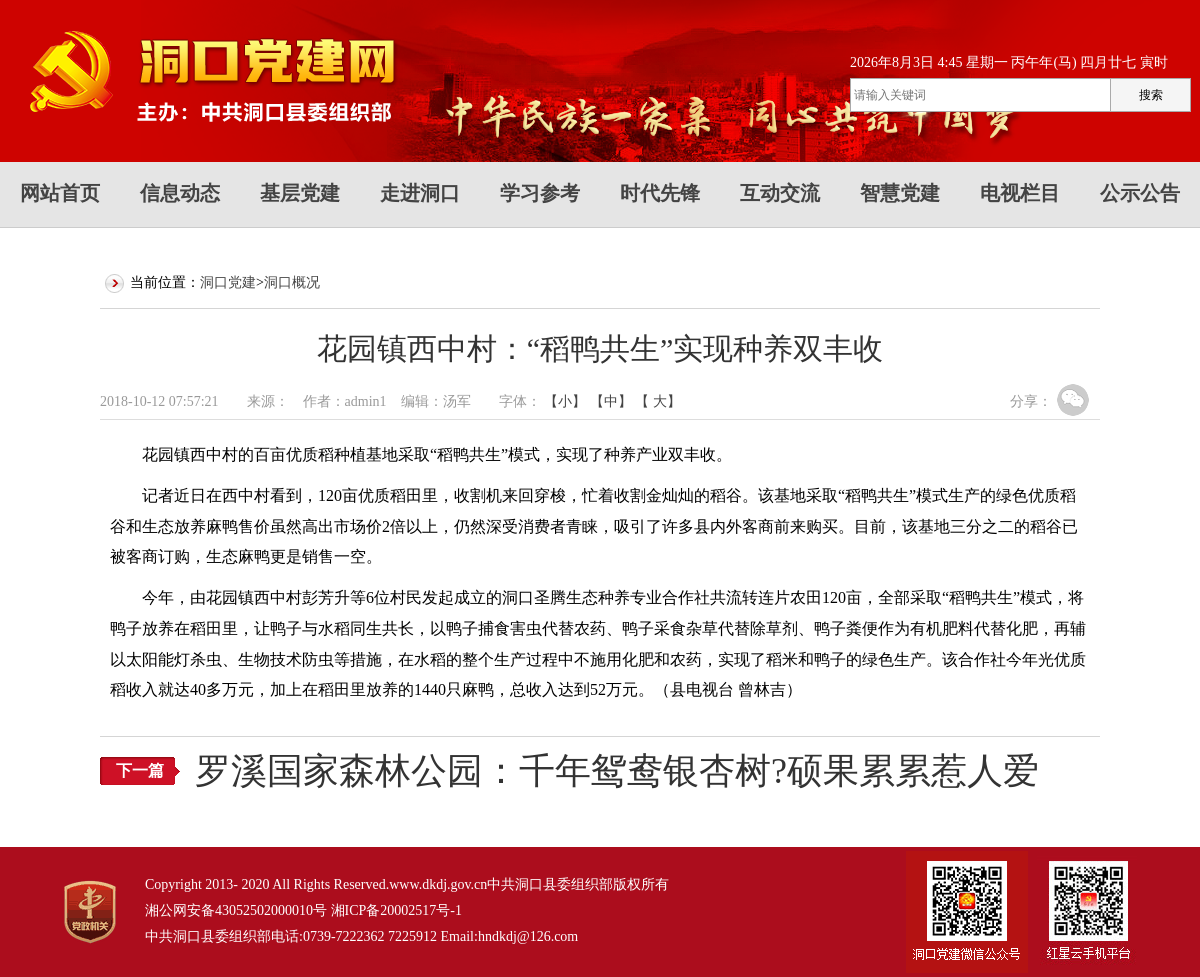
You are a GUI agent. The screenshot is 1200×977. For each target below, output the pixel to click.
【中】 (611, 401)
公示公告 (1140, 193)
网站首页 (60, 193)
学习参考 (540, 193)
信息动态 (180, 193)
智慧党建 (900, 193)
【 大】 (658, 401)
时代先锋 (660, 193)
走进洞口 (420, 193)
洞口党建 (228, 282)
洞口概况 (292, 282)
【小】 (565, 401)
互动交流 (780, 193)
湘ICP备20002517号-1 (396, 910)
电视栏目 (1020, 193)
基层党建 (300, 193)
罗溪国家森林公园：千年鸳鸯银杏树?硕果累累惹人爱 (617, 771)
